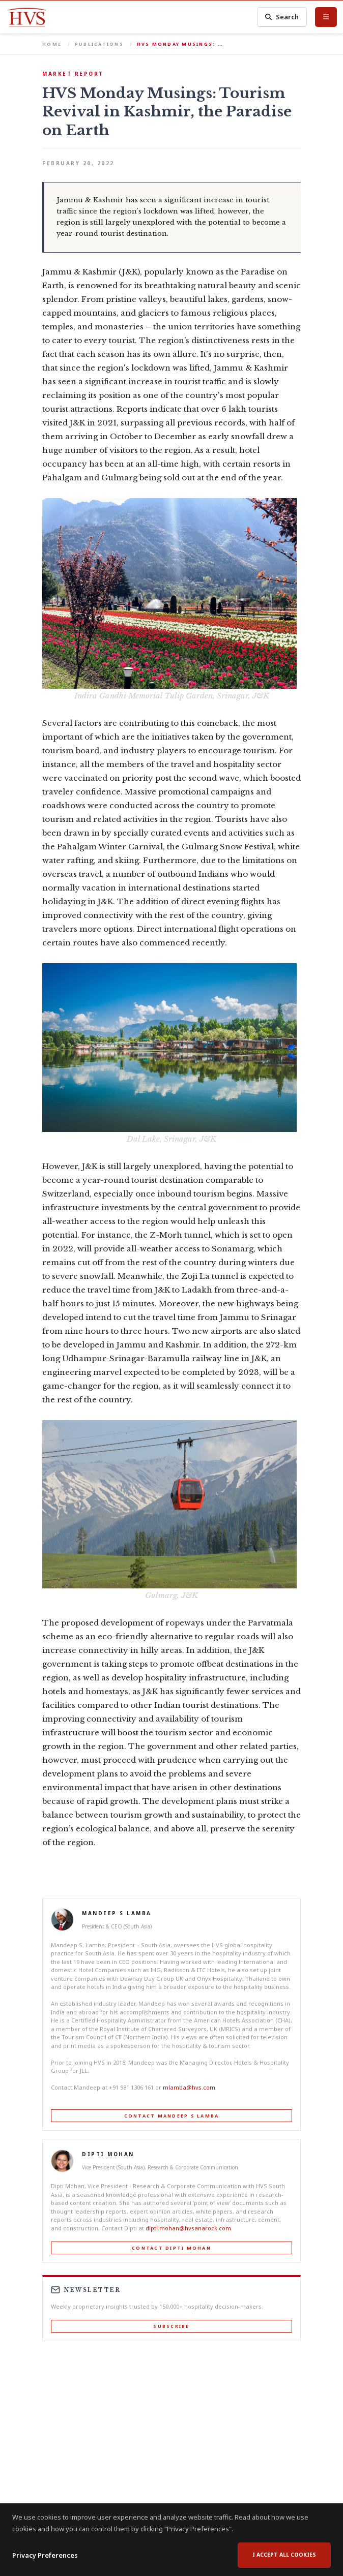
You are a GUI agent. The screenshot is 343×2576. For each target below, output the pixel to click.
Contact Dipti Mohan (171, 2248)
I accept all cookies (284, 2558)
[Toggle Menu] (326, 16)
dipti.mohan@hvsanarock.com (188, 2228)
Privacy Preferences (45, 2558)
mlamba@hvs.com (189, 2087)
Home (52, 44)
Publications (99, 44)
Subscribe (171, 2326)
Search (282, 17)
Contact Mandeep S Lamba (171, 2115)
